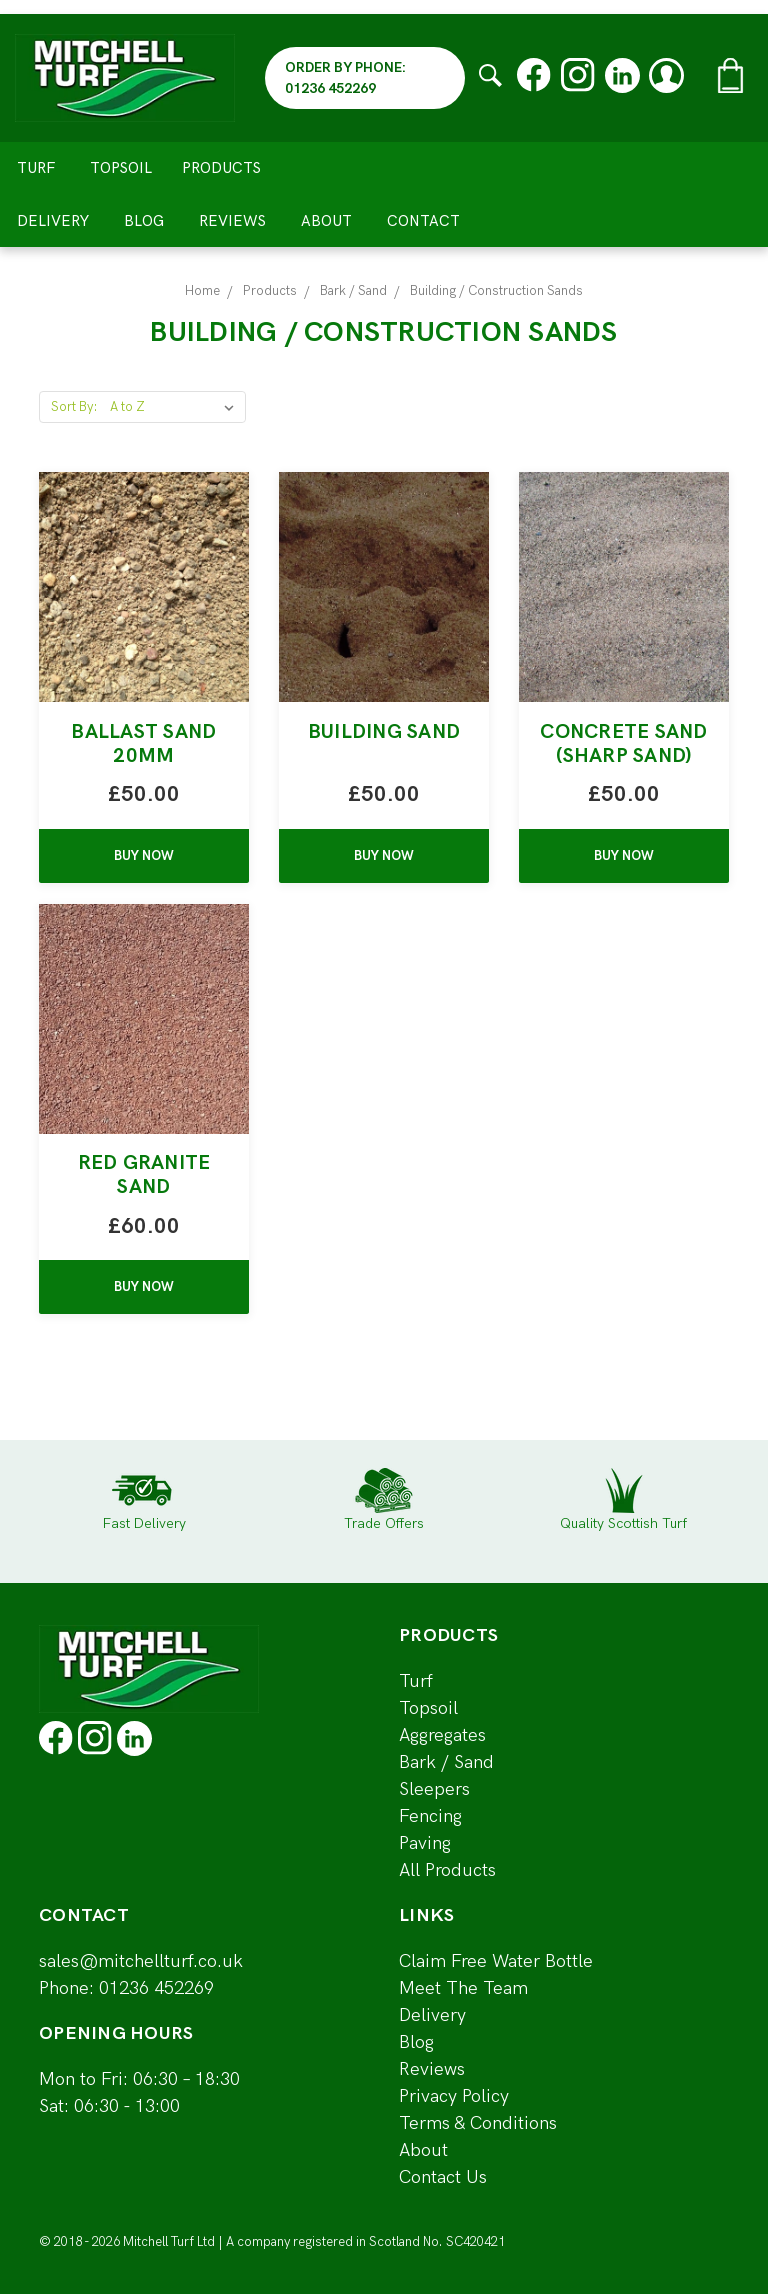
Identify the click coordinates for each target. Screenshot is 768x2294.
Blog (144, 221)
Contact (423, 221)
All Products (447, 1870)
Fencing (430, 1816)
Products (230, 168)
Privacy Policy (454, 2096)
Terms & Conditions (478, 2123)
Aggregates (442, 1735)
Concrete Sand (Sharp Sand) (623, 744)
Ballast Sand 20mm (143, 744)
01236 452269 (156, 1988)
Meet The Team (463, 1988)
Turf (36, 168)
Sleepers (434, 1789)
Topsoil (121, 168)
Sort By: (74, 407)
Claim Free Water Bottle (496, 1961)
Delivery (53, 221)
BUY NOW (144, 856)
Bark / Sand (446, 1762)
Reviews (232, 221)
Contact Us (443, 2177)
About (326, 221)
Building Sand (384, 732)
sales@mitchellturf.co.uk (141, 1961)
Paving (425, 1843)
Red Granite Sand (144, 1175)
